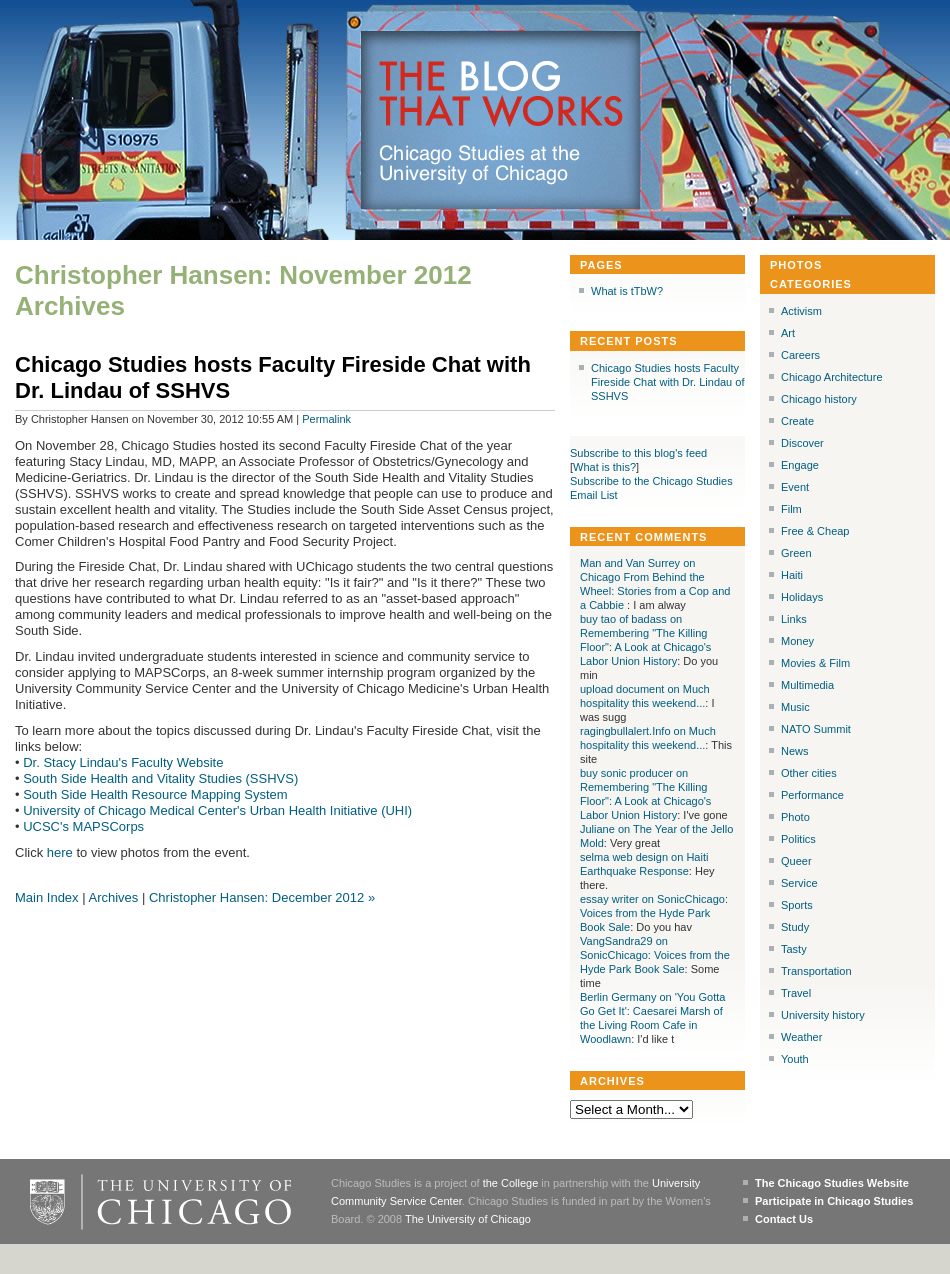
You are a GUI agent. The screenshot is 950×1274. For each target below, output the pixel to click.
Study (795, 927)
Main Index (47, 897)
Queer (796, 861)
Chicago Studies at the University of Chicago (488, 164)
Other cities (809, 773)
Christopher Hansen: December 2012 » (262, 897)
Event (795, 487)
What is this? (604, 467)
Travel (796, 993)
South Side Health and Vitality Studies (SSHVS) (160, 778)
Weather (801, 1037)
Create (797, 421)
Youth (795, 1059)
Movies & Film (815, 663)
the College (511, 1183)
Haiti (792, 575)
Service (799, 883)
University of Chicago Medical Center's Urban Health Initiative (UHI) (217, 810)
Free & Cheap (815, 531)
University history (823, 1015)
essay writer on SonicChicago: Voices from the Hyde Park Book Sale (654, 913)
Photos (796, 265)
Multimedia (807, 685)
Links (794, 619)
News (795, 751)
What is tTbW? (627, 291)
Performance (812, 795)
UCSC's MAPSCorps (83, 826)
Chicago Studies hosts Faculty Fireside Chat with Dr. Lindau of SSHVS (667, 382)
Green (796, 553)
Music (795, 707)
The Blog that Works (501, 95)
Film (791, 509)
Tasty (794, 949)
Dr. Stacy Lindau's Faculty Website (123, 762)
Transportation (816, 971)
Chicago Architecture (832, 377)
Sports (797, 905)
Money (797, 641)
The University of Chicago (468, 1219)
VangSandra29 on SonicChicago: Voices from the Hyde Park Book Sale (655, 955)
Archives (113, 897)
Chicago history (819, 399)
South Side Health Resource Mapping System (155, 794)
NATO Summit (816, 729)
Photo (795, 817)
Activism (801, 311)
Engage (800, 465)
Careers (800, 355)
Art (788, 333)
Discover (802, 443)
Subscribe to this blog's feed (638, 453)
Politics (798, 839)
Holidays (802, 597)
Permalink (326, 419)
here (60, 852)
